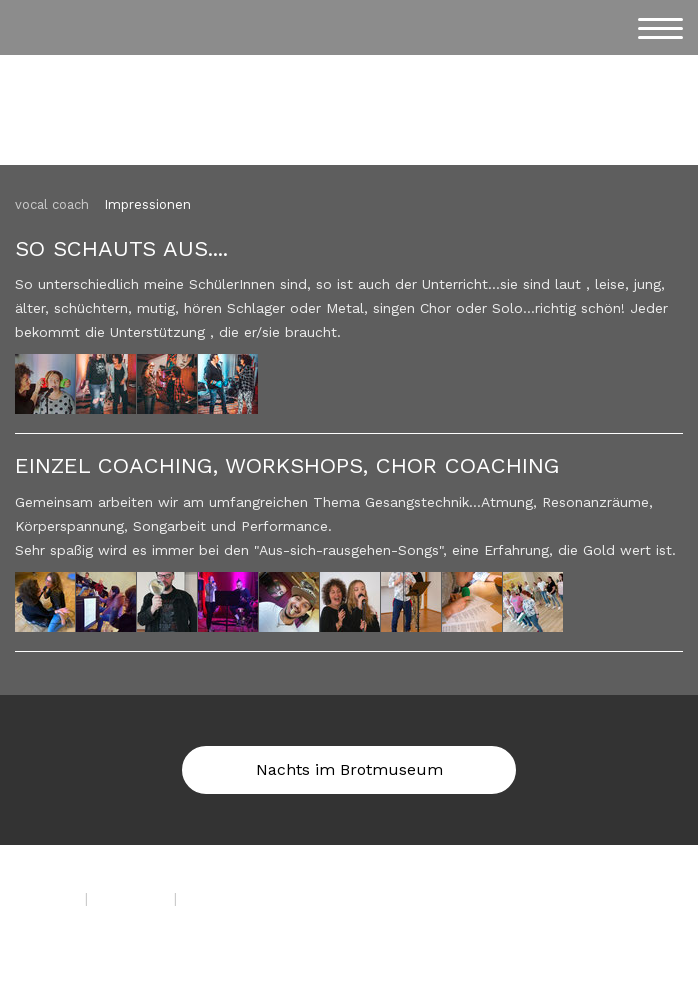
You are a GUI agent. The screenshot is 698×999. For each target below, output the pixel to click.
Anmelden (41, 946)
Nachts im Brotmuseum (349, 769)
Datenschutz (131, 898)
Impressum (45, 898)
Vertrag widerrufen (258, 898)
